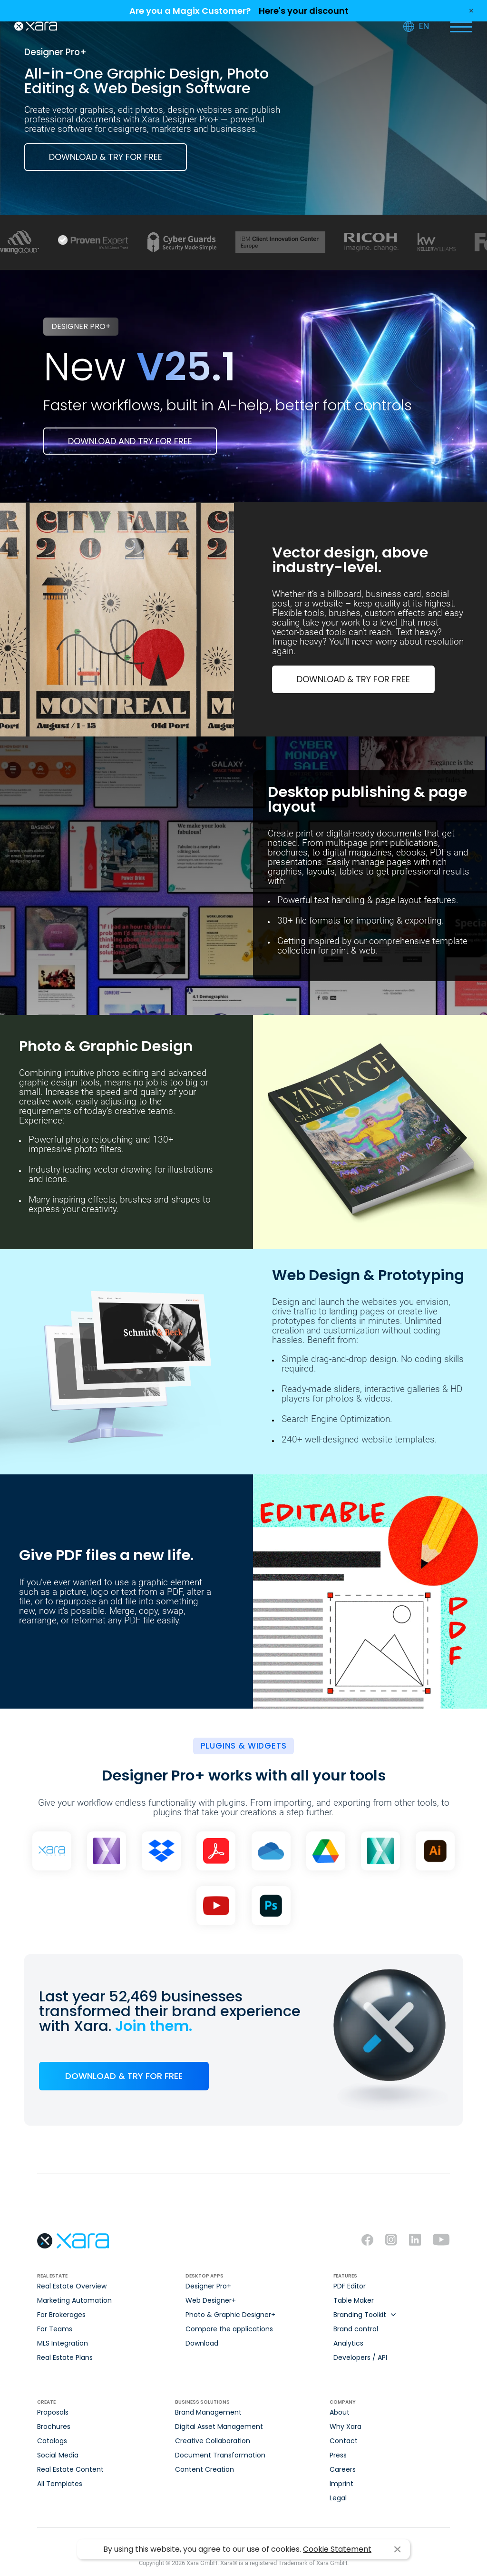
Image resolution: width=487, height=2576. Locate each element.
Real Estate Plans (65, 2357)
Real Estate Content (70, 2469)
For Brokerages (61, 2314)
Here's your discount (304, 11)
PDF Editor (349, 2286)
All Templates (59, 2483)
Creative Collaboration (212, 2441)
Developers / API (360, 2357)
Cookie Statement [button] (337, 2549)
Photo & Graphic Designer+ (230, 2314)
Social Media (57, 2455)
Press (338, 2455)
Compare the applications (229, 2329)
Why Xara (345, 2426)
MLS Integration (62, 2343)
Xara (35, 26)
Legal (338, 2498)
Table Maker (353, 2300)
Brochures (53, 2426)
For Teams (54, 2329)
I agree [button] (397, 2549)
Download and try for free (130, 441)
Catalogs (52, 2441)
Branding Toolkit (359, 2314)
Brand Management (208, 2412)
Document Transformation (220, 2455)
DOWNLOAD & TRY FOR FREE (105, 157)
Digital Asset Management (219, 2426)
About (340, 2412)
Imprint (341, 2483)
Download (201, 2343)
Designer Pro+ (208, 2286)
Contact (344, 2441)
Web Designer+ (210, 2300)
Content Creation (204, 2469)
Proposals (52, 2412)
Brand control (355, 2329)
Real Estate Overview (72, 2286)
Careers (343, 2469)
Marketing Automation (74, 2300)
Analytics (348, 2343)
